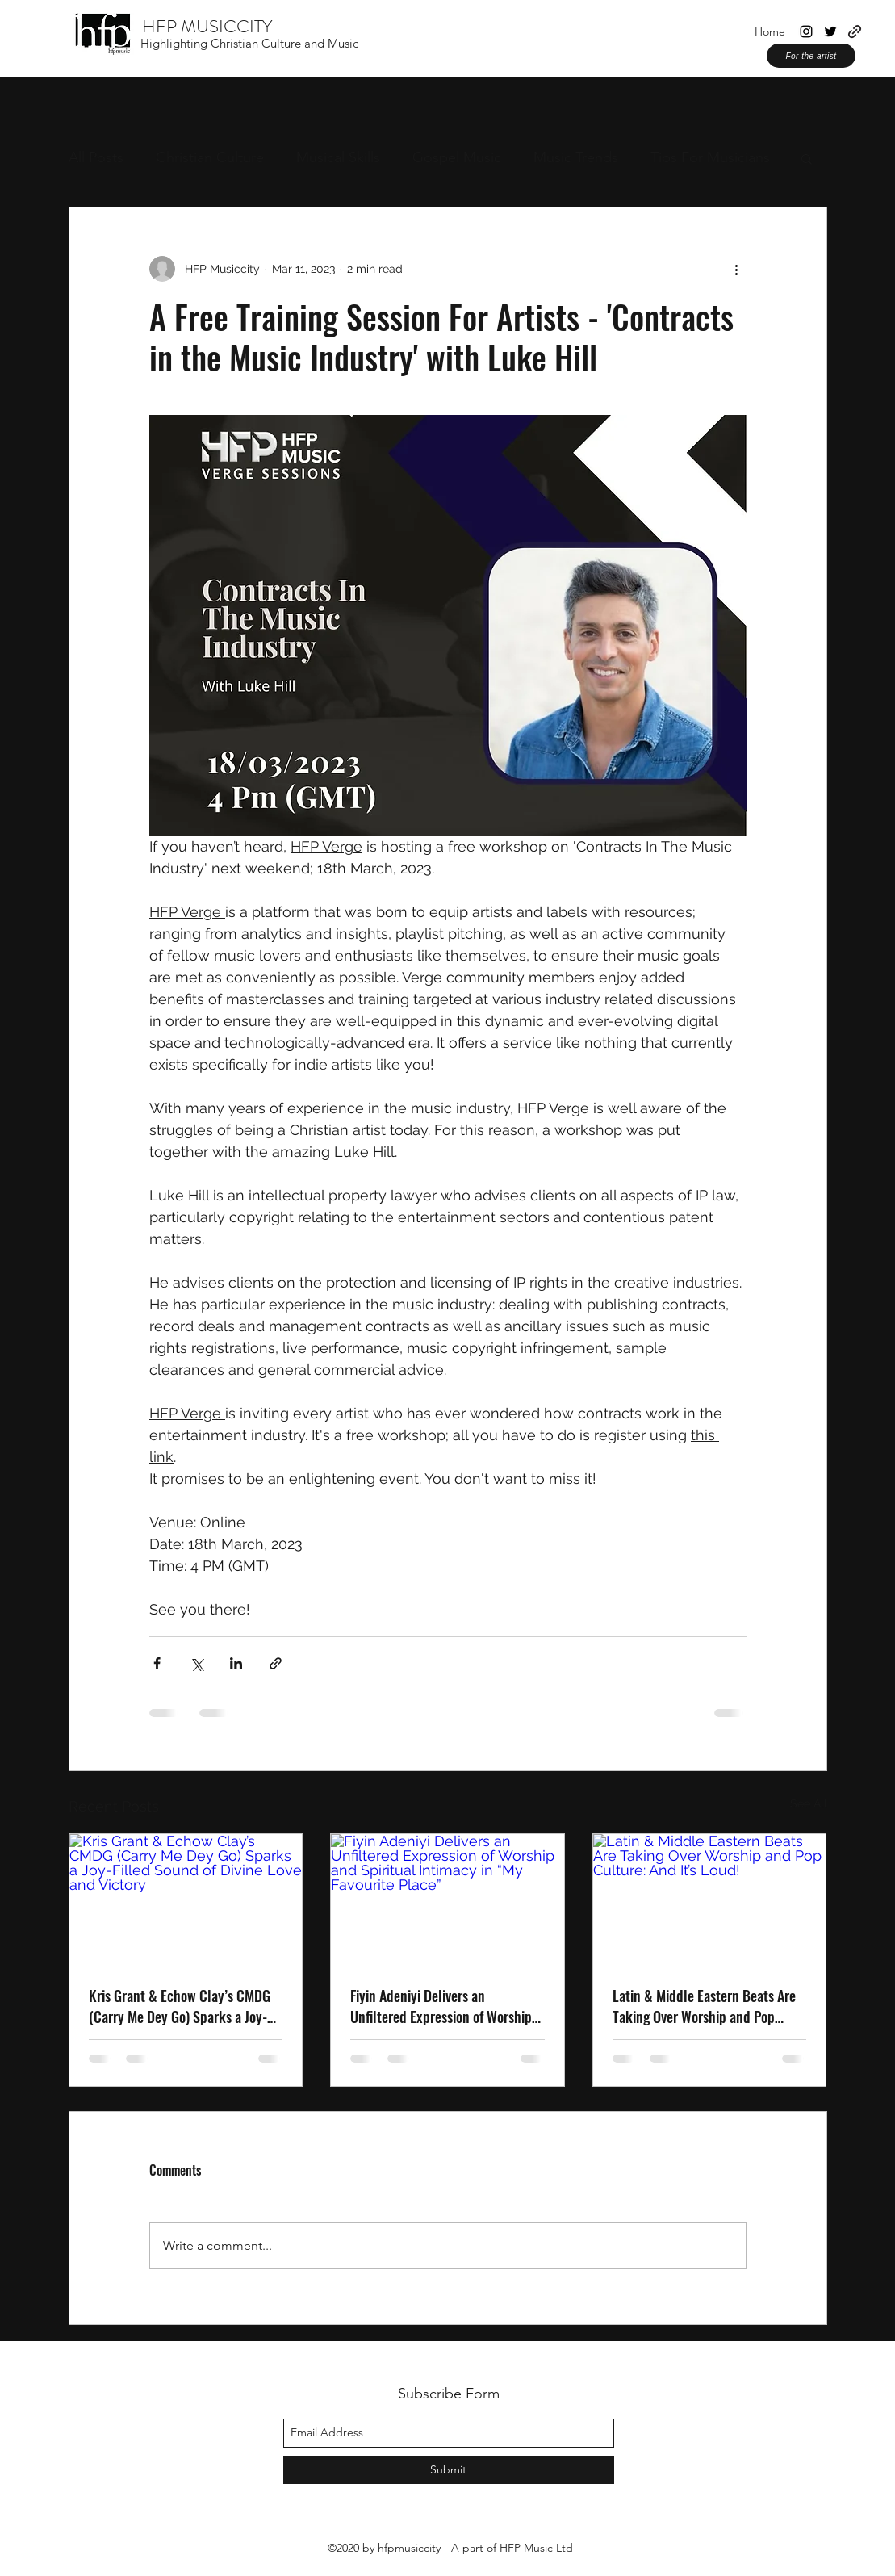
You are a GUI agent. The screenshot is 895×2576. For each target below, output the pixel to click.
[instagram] (806, 31)
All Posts (96, 157)
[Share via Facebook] (157, 1663)
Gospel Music (456, 157)
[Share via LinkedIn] (236, 1663)
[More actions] (737, 269)
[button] (806, 158)
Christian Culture (210, 157)
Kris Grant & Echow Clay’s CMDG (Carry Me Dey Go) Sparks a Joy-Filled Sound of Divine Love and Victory (179, 2006)
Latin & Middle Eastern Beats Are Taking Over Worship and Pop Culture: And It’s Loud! (704, 2006)
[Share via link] (275, 1663)
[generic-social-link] (855, 31)
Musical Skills (338, 157)
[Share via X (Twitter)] (196, 1663)
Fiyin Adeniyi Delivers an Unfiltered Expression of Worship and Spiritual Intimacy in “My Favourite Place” (441, 2006)
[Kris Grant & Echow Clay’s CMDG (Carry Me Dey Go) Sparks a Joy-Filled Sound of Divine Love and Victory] (186, 1899)
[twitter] (830, 31)
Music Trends (575, 157)
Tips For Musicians (710, 157)
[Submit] (448, 2470)
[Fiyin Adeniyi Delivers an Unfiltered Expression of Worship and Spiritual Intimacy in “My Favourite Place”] (447, 1899)
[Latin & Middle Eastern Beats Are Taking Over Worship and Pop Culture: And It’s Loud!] (709, 1899)
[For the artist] (811, 56)
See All (808, 1803)
